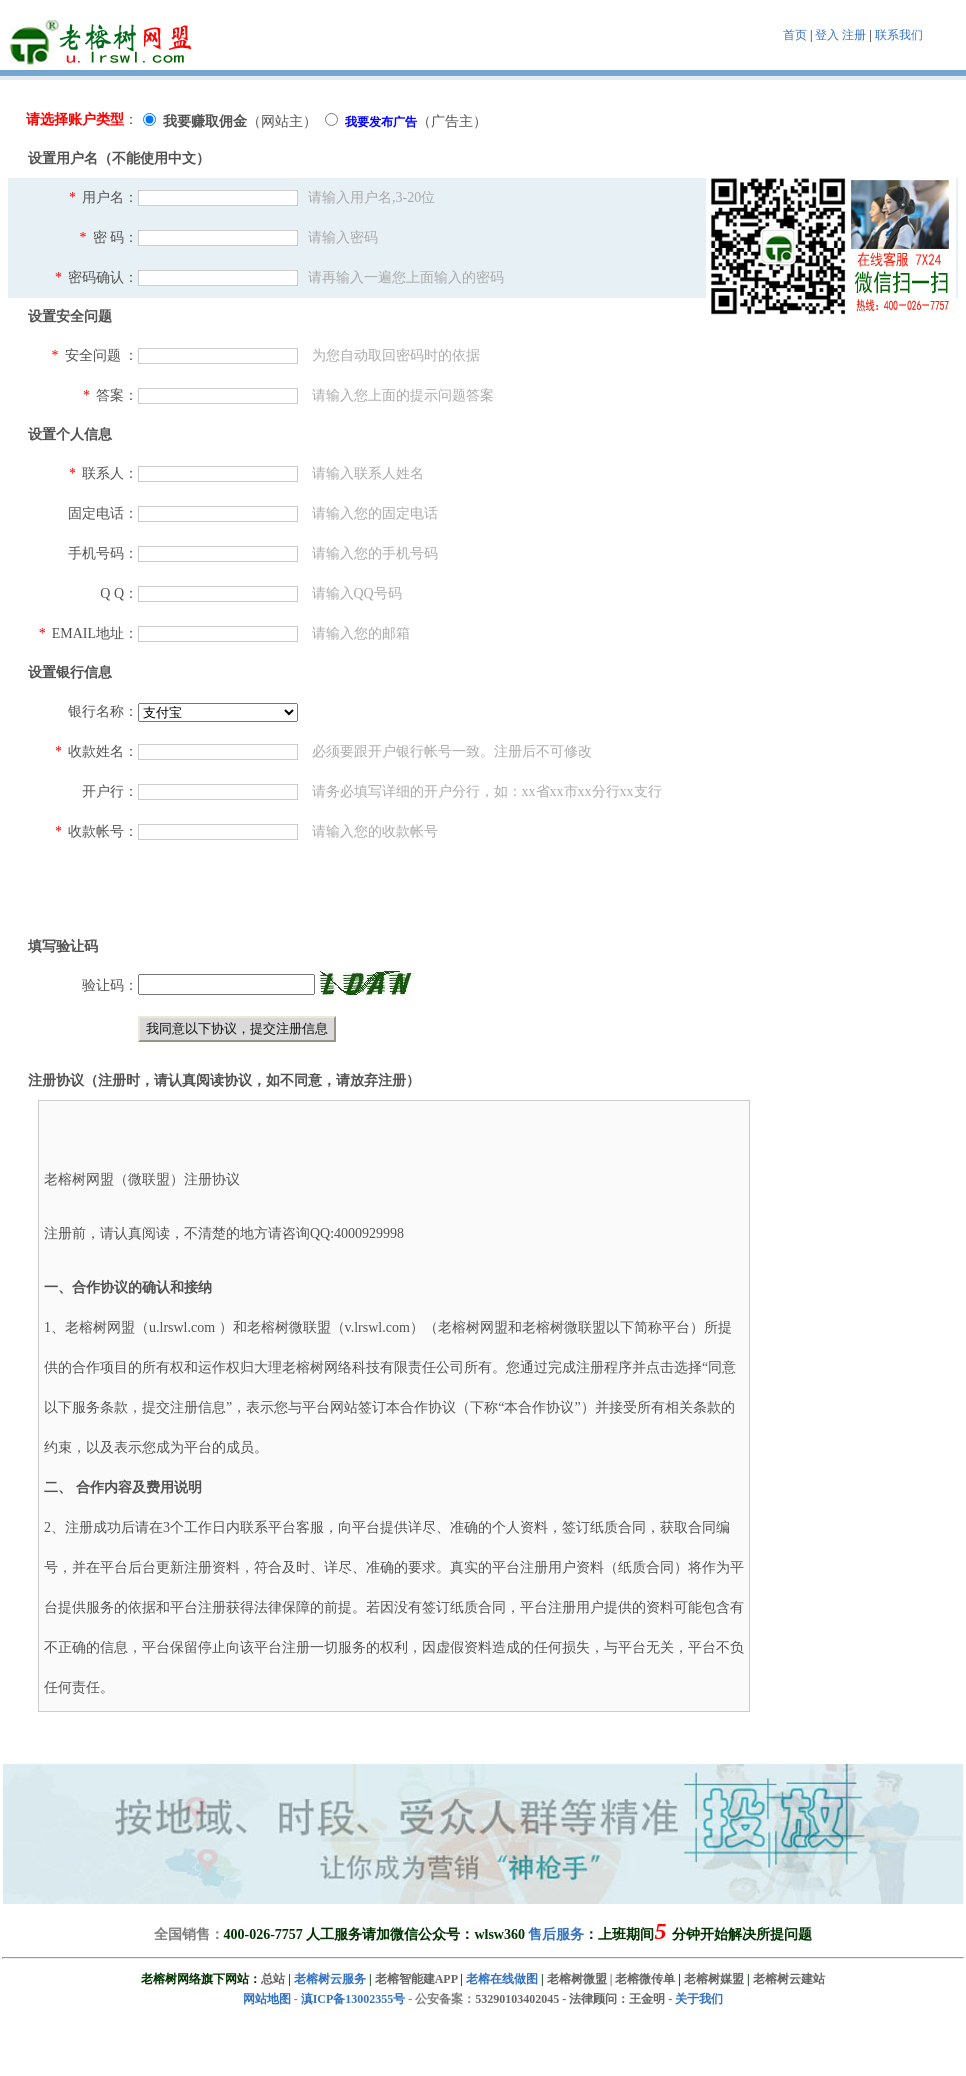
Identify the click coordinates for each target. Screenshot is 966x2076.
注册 (854, 35)
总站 (273, 1979)
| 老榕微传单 (641, 1979)
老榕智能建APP (416, 1979)
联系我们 (899, 35)
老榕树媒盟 (714, 1979)
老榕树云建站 (789, 1979)
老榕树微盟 (577, 1979)
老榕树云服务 (330, 1979)
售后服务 (556, 1934)
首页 (795, 35)
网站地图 (267, 1999)
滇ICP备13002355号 (353, 1999)
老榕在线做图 (502, 1979)
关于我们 (699, 1999)
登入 (827, 35)
